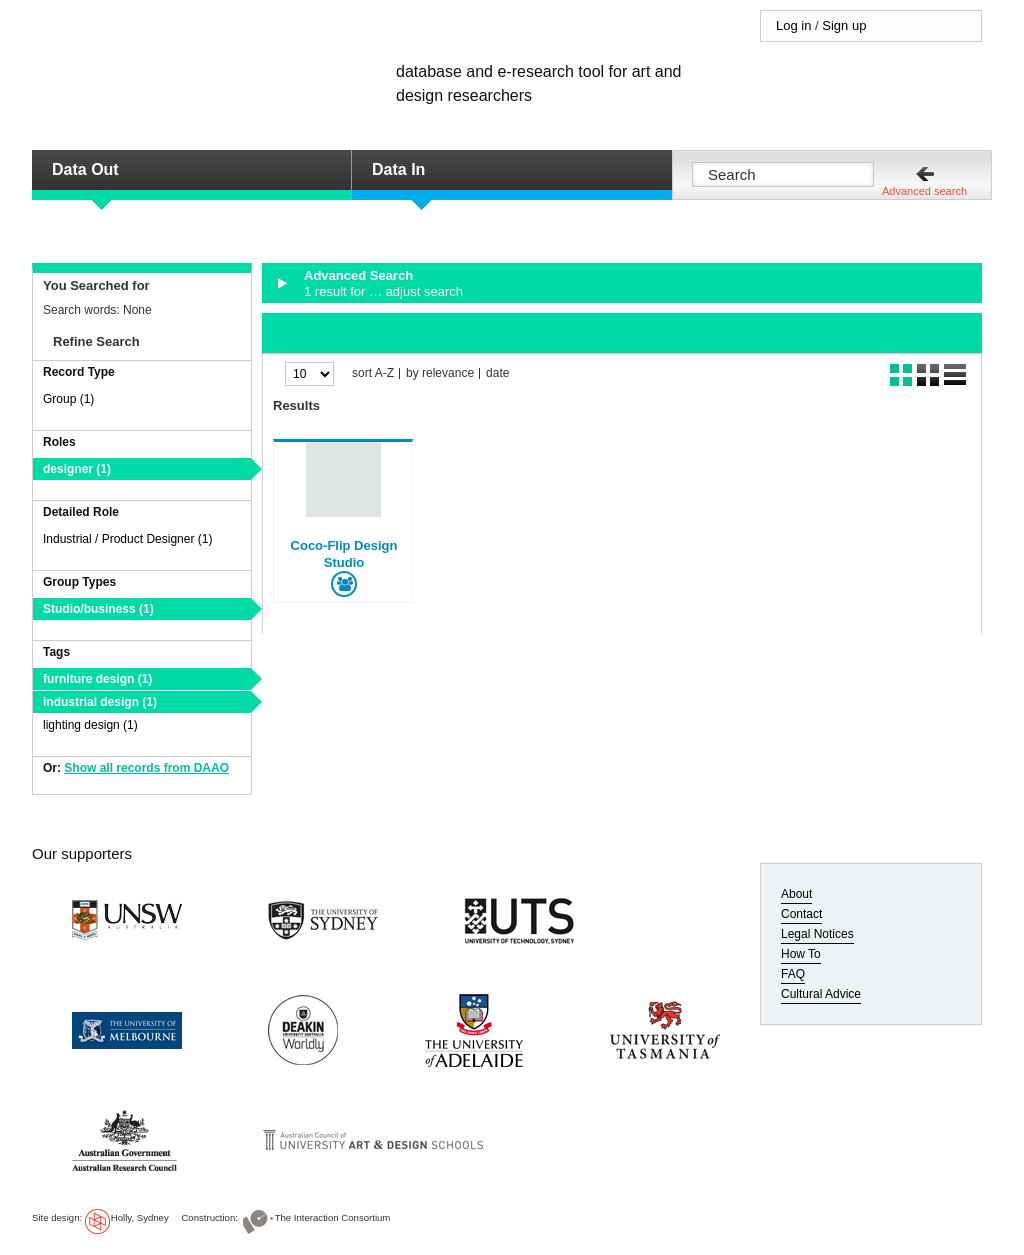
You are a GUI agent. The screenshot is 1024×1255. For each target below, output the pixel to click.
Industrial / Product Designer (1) (127, 539)
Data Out (85, 169)
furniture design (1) (97, 679)
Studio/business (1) (98, 609)
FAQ (793, 974)
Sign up (844, 25)
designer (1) (77, 469)
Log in (793, 25)
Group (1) (68, 399)
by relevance (440, 373)
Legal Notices (817, 934)
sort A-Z (373, 373)
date (497, 373)
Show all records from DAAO (146, 768)
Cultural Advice (821, 994)
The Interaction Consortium (333, 1217)
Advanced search (924, 191)
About (796, 894)
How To (801, 954)
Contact (801, 914)
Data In (398, 169)
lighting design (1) (90, 725)
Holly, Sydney (140, 1217)
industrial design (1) (100, 702)
